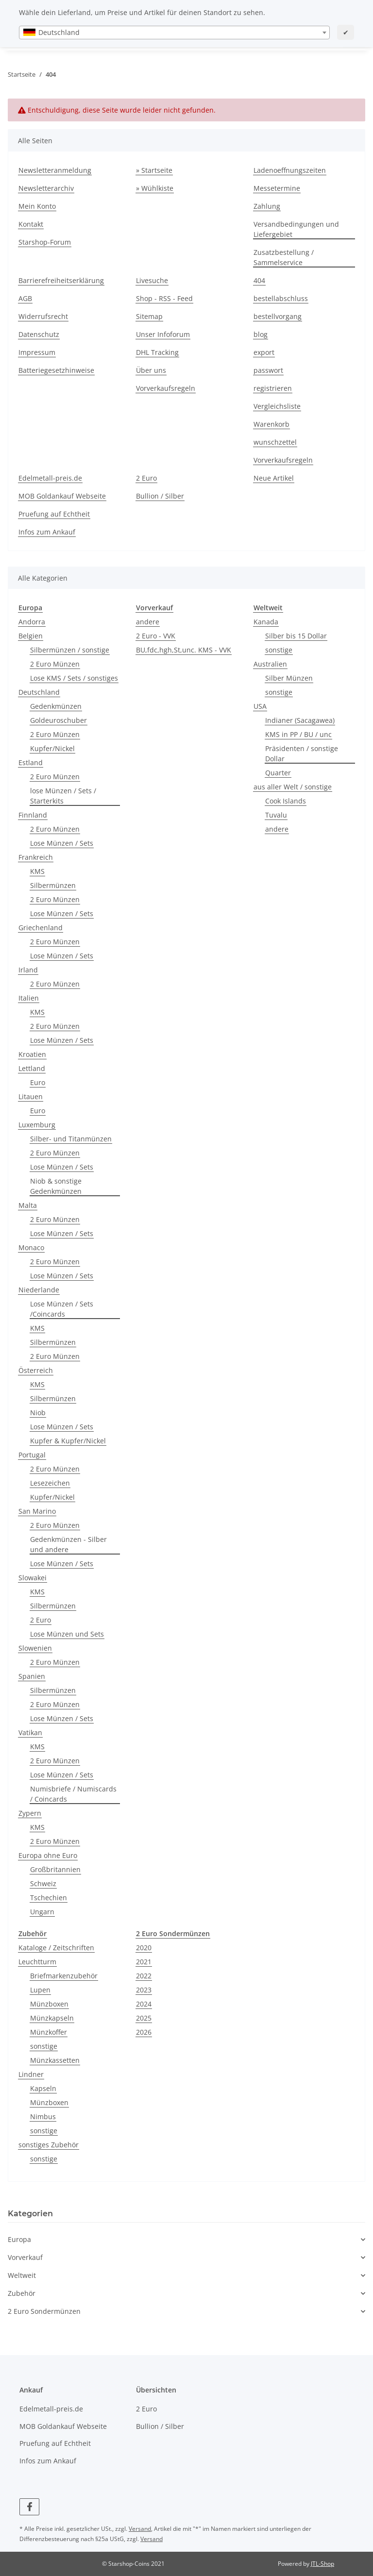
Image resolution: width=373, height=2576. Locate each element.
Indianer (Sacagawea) (300, 720)
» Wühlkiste (154, 188)
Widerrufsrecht (43, 316)
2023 (144, 1989)
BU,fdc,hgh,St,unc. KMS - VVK (183, 649)
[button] (186, 2239)
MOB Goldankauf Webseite (62, 496)
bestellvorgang (278, 316)
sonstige (278, 649)
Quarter (278, 772)
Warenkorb (271, 424)
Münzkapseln (52, 2018)
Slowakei (32, 1577)
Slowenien (35, 1648)
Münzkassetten (55, 2060)
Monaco (31, 1247)
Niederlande (38, 1289)
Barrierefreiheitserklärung (61, 280)
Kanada (266, 621)
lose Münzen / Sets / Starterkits (63, 795)
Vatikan (30, 1732)
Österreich (35, 1370)
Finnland (32, 815)
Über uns (151, 370)
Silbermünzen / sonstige (69, 649)
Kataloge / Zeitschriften (56, 1947)
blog (261, 334)
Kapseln (43, 2088)
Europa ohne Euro (47, 1855)
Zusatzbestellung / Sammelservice (284, 257)
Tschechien (48, 1897)
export (264, 352)
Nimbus (43, 2116)
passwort (268, 370)
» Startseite (154, 170)
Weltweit (22, 2275)
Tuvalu (276, 815)
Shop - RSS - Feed (164, 298)
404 (259, 280)
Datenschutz (38, 334)
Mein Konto (37, 206)
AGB (25, 298)
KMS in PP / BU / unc (298, 734)
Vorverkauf (25, 2257)
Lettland (31, 1068)
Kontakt (30, 224)
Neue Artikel (274, 478)
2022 (144, 1975)
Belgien (30, 635)
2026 (144, 2032)
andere (147, 621)
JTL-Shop (322, 2563)
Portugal (32, 1454)
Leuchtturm (37, 1961)
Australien (270, 664)
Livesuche (152, 280)
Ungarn (42, 1911)
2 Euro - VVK (155, 635)
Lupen (40, 1989)
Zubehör (21, 2293)
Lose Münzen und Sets (67, 1634)
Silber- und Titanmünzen (71, 1138)
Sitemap (149, 316)
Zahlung (267, 206)
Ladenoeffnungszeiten (290, 170)
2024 (144, 2003)
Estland (30, 762)
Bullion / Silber (160, 496)
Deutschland (39, 692)
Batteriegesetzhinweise (56, 370)
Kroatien (32, 1054)
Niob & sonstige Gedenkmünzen (56, 1186)
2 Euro (146, 478)
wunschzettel (275, 442)
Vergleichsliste (277, 406)
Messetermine (277, 188)
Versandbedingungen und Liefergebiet (296, 229)
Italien (28, 998)
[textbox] (174, 32)
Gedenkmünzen (56, 706)
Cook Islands (285, 800)
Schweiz (43, 1883)
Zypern (29, 1813)
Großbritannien (55, 1869)
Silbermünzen (53, 885)
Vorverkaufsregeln (165, 388)
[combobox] (174, 32)
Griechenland (40, 927)
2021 (144, 1961)
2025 (144, 2018)
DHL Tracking (157, 352)
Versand (140, 2529)
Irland (28, 969)
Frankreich (35, 857)
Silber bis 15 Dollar (296, 635)
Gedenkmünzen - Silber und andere (68, 1544)
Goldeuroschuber (58, 720)
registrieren (273, 388)
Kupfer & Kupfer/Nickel (68, 1440)
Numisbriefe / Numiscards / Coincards (73, 1794)
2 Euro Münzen (55, 664)
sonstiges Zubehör (48, 2144)
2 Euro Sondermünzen (44, 2311)
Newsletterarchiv (46, 188)
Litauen (30, 1096)
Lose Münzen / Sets (61, 843)
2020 (144, 1947)
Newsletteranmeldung (54, 170)
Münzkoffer (48, 2032)
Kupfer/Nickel (52, 748)
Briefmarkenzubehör (64, 1975)
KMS (37, 871)
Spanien (31, 1676)
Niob (38, 1412)
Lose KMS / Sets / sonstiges (74, 678)
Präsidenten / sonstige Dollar (301, 753)
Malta (27, 1205)
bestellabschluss (281, 298)
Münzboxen (49, 2003)
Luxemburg (36, 1124)
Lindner (31, 2074)
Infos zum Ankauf (46, 531)
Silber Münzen (289, 678)
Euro (37, 1082)
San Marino (37, 1511)
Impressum (36, 352)
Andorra (31, 621)
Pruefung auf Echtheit (54, 514)
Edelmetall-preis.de (50, 478)
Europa (19, 2239)
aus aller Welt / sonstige (293, 786)
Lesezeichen (50, 1483)
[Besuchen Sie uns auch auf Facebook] (29, 2506)
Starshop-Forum (44, 242)
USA (260, 706)
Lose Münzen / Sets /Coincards (61, 1309)
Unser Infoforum (163, 334)
